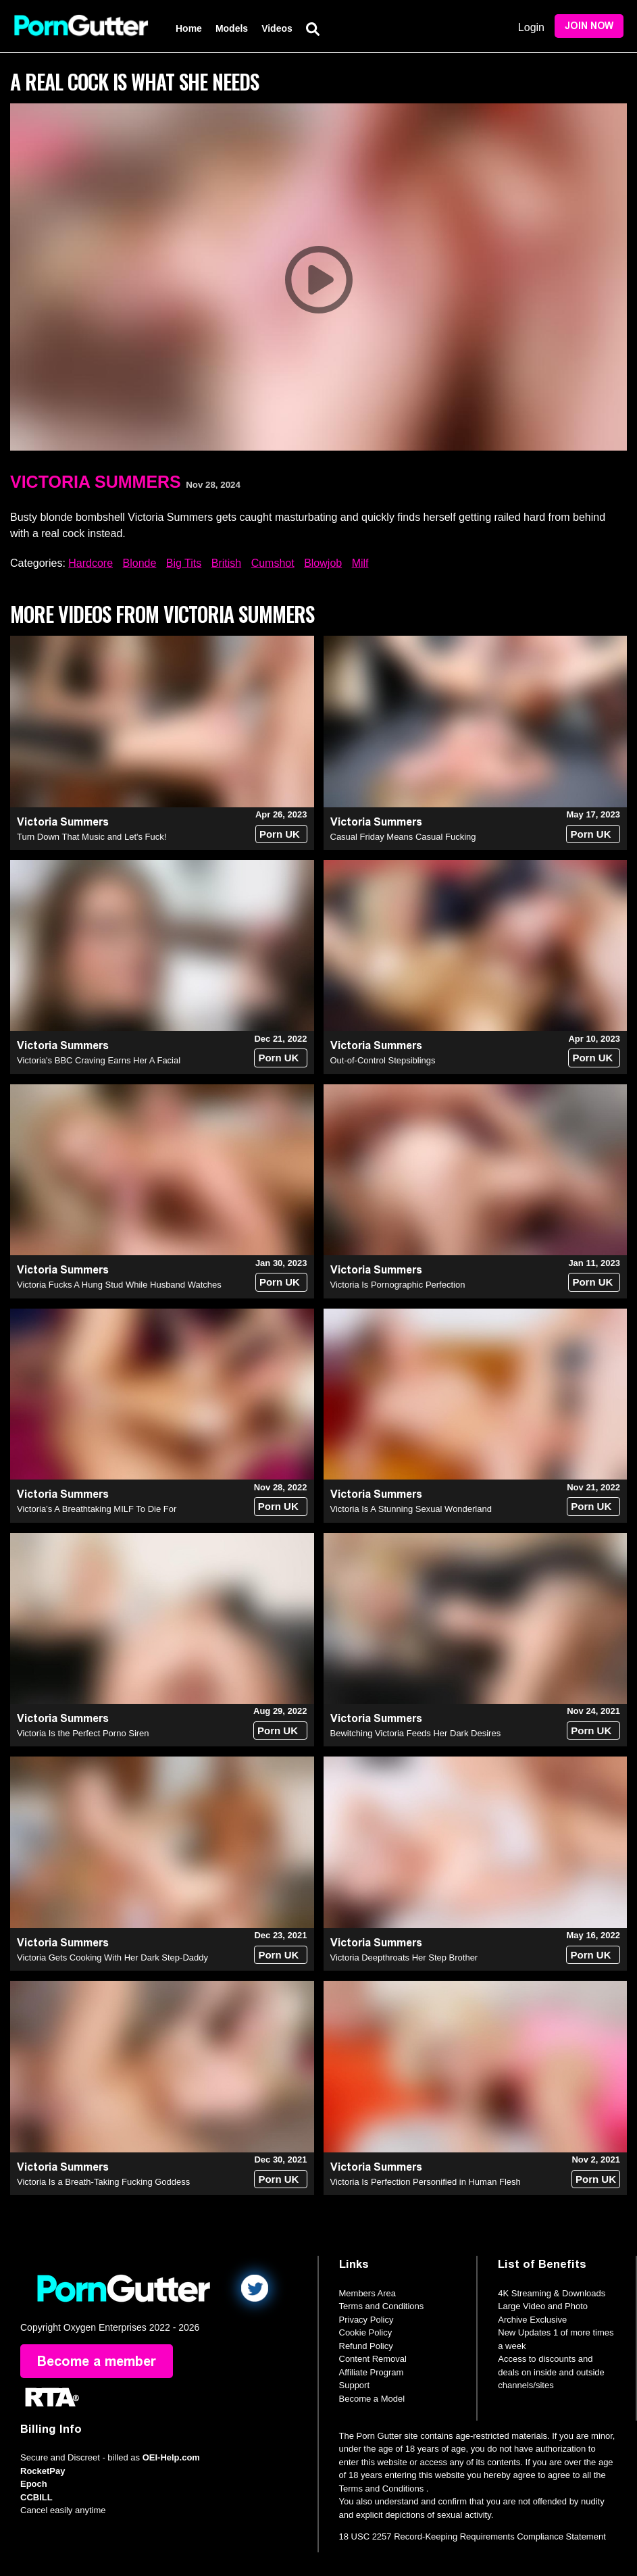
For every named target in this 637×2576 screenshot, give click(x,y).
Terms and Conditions (381, 2306)
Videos (276, 28)
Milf (360, 563)
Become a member (96, 2361)
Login (531, 27)
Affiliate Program (371, 2372)
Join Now (589, 26)
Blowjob (323, 563)
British (226, 563)
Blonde (140, 563)
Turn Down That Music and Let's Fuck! (91, 837)
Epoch (33, 2484)
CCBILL (36, 2497)
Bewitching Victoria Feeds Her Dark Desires (415, 1733)
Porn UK (279, 834)
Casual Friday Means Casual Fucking (403, 837)
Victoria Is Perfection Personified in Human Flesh (425, 2182)
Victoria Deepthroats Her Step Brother (404, 1957)
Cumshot (273, 563)
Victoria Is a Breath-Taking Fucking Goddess (103, 2182)
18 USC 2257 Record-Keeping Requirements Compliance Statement (472, 2536)
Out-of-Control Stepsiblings (383, 1060)
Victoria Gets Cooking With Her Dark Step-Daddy (112, 1957)
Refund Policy (366, 2346)
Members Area (368, 2293)
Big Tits (183, 563)
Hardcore (90, 563)
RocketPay (42, 2471)
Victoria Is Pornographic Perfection (397, 1285)
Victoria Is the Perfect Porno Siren (83, 1733)
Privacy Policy (366, 2320)
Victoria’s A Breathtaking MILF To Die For (96, 1509)
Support (354, 2385)
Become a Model (372, 2399)
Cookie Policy (365, 2332)
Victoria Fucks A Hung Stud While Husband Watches (119, 1285)
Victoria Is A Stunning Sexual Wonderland (411, 1509)
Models (231, 28)
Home (189, 28)
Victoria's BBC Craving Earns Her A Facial (98, 1060)
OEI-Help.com (171, 2457)
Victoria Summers (95, 481)
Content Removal (373, 2359)
